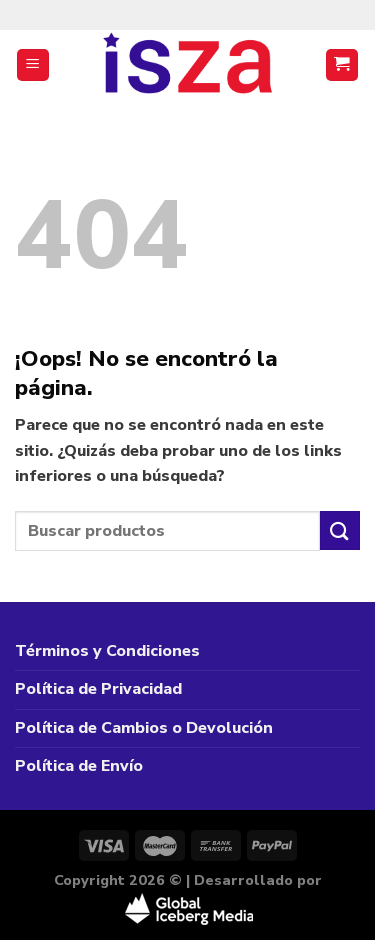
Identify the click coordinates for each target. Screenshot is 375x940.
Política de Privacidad (98, 689)
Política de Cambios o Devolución (144, 728)
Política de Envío (79, 766)
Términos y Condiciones (107, 651)
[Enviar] (340, 530)
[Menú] (33, 65)
